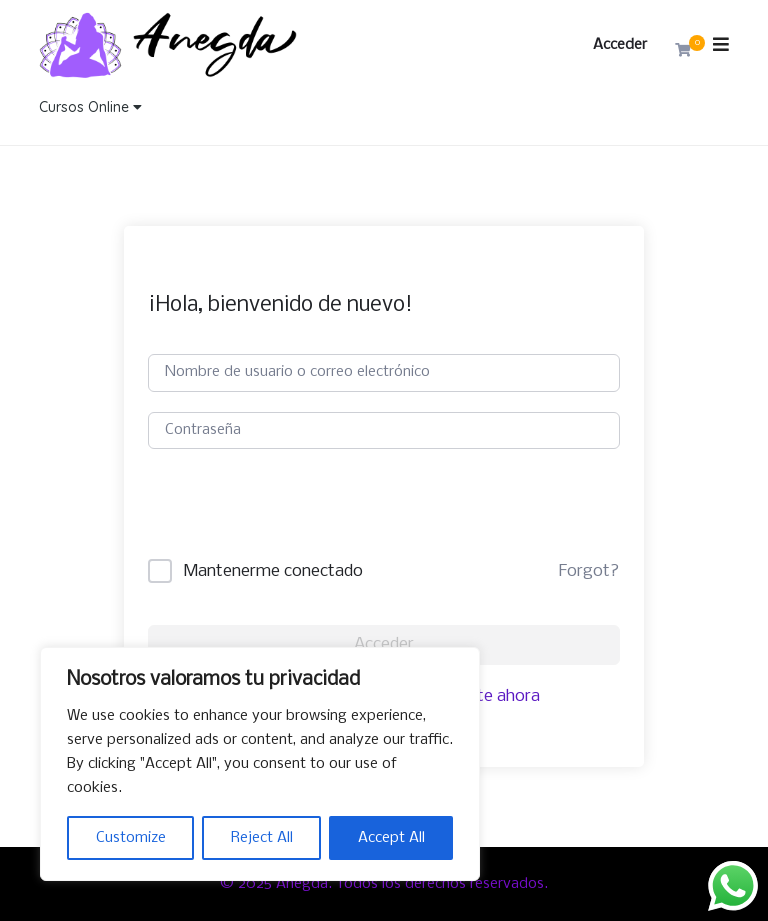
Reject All (262, 838)
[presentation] (300, 520)
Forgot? (589, 571)
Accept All (391, 838)
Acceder (620, 45)
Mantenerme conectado (273, 571)
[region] (260, 764)
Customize (131, 838)
